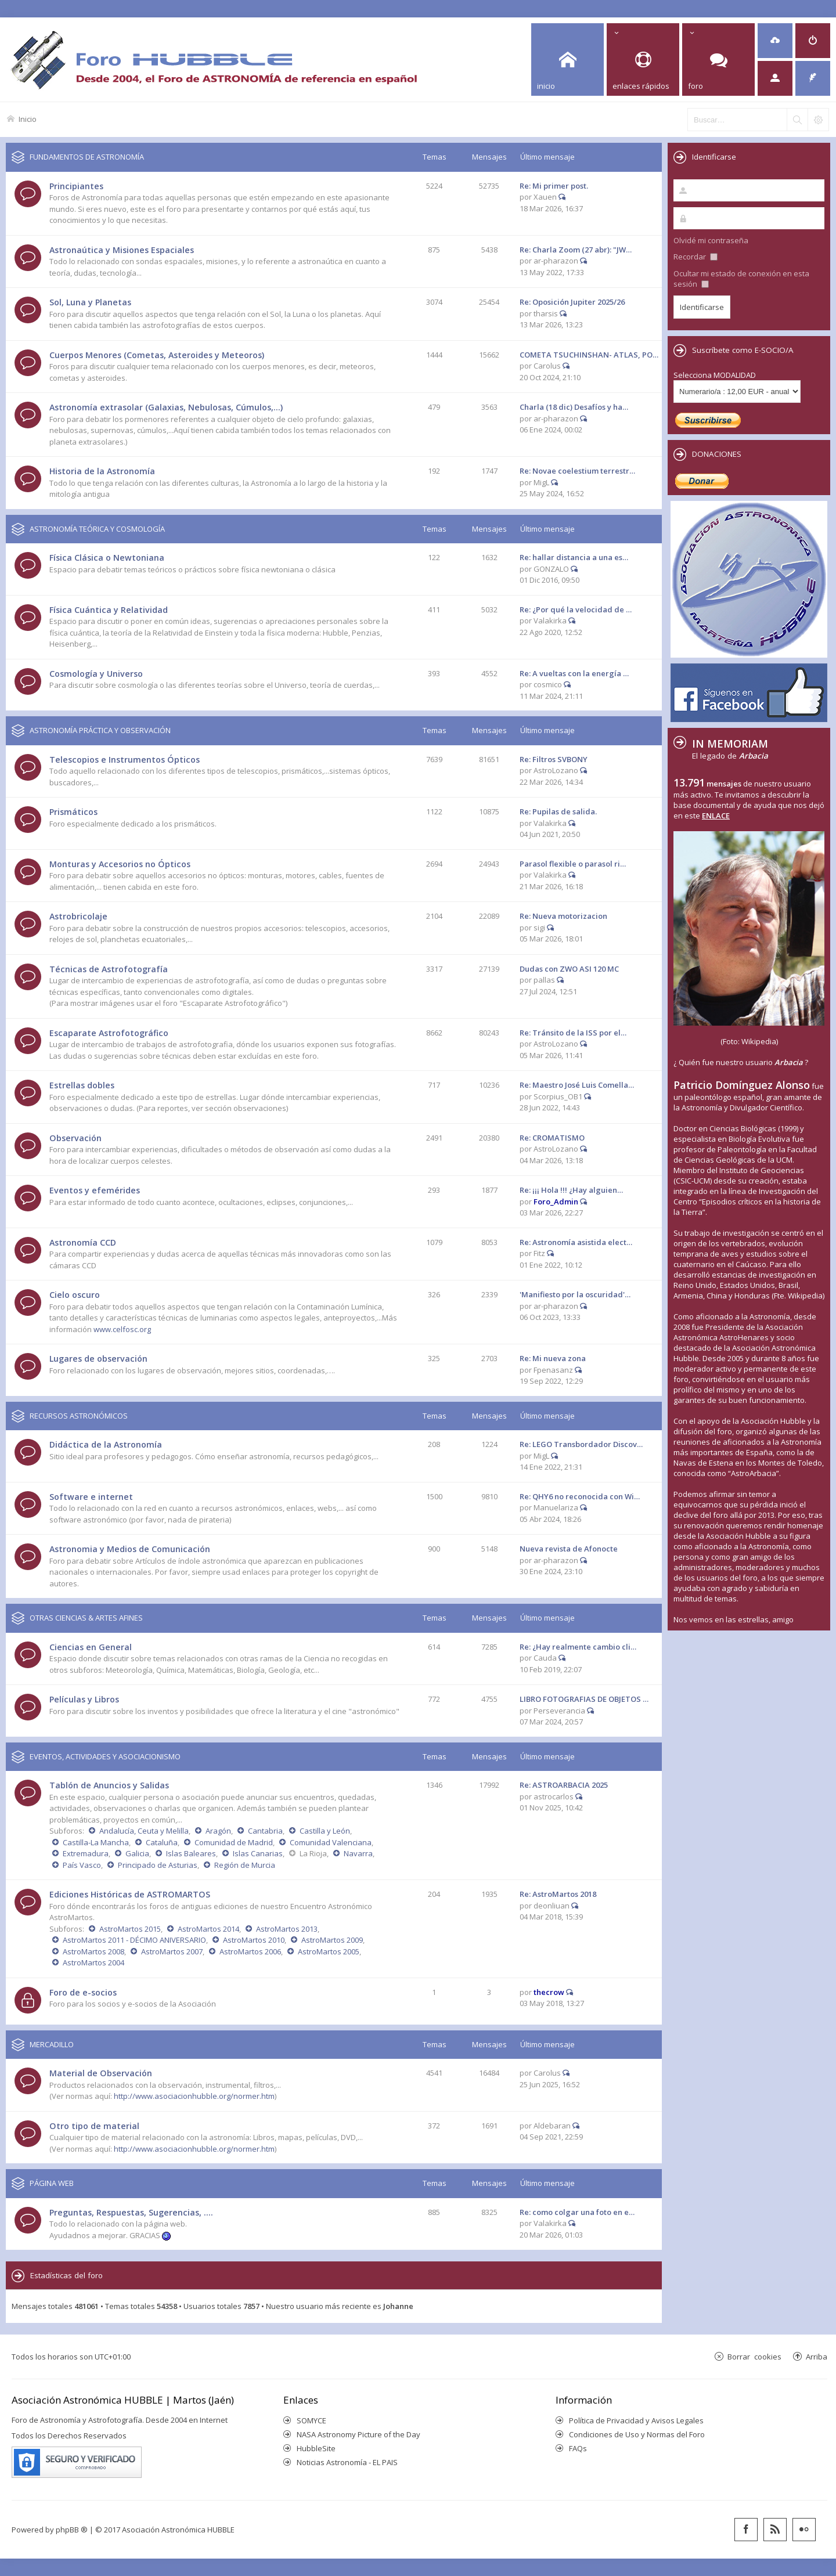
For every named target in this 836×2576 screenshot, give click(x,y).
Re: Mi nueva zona (553, 1358)
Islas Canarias (258, 1853)
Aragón (218, 1830)
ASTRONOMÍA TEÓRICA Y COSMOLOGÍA (97, 529)
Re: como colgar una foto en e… (577, 2212)
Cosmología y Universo (96, 673)
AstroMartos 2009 (332, 1940)
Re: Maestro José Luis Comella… (577, 1085)
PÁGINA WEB (52, 2183)
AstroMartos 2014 (208, 1929)
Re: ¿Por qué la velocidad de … (576, 609)
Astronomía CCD (82, 1242)
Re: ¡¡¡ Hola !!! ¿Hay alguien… (571, 1190)
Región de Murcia (244, 1865)
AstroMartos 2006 (250, 1951)
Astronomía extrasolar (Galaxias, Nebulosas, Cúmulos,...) (166, 407)
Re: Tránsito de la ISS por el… (573, 1032)
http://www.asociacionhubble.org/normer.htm (194, 2096)
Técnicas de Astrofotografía (108, 969)
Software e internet (91, 1496)
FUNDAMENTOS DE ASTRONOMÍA (87, 156)
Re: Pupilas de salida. (558, 811)
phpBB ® (72, 2529)
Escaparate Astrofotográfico (108, 1032)
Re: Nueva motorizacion (563, 916)
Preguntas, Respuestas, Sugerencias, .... (131, 2212)
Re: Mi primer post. (554, 186)
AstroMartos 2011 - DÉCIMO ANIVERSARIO (134, 1940)
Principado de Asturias (157, 1865)
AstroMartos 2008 (93, 1951)
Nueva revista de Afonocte (569, 1548)
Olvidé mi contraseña (710, 240)
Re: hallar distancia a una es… (574, 557)
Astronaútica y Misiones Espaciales (121, 249)
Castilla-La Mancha (96, 1842)
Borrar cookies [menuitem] (754, 2356)
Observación (75, 1137)
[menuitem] (775, 40)
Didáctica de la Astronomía (105, 1444)
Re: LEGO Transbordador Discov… (581, 1444)
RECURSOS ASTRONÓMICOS (79, 1415)
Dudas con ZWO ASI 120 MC (569, 969)
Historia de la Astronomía (102, 471)
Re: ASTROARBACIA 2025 (564, 1785)
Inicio (28, 118)
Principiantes (76, 186)
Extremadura (86, 1853)
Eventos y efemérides (94, 1190)
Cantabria (265, 1830)
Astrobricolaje (78, 916)
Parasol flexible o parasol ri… (573, 863)
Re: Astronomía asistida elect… (576, 1242)
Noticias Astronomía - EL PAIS (347, 2462)
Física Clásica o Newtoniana (106, 557)
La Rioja (313, 1853)
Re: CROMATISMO (552, 1137)
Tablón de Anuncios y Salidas (109, 1785)
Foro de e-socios (83, 1992)
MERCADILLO (52, 2044)
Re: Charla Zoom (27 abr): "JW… (576, 249)
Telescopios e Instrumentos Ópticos (124, 759)
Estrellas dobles (81, 1085)
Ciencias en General (90, 1647)
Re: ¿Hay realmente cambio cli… (578, 1646)
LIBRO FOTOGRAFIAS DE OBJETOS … (584, 1699)
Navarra (358, 1853)
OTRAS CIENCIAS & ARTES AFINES (86, 1617)
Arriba (816, 2356)
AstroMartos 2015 (130, 1929)
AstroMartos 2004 (93, 1962)
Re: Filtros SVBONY (554, 759)
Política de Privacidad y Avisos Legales (636, 2420)
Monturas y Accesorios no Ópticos (119, 864)
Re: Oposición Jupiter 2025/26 (572, 302)
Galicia (137, 1853)
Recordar (695, 256)
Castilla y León (325, 1830)
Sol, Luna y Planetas (90, 302)
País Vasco (82, 1865)
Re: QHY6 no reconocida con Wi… (580, 1496)
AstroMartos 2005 (328, 1951)
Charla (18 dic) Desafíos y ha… (574, 407)
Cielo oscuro (74, 1294)
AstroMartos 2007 (172, 1951)
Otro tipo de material (94, 2125)
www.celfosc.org (122, 1329)
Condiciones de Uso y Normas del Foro (637, 2434)
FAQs (578, 2448)
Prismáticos (73, 811)
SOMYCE (311, 2420)
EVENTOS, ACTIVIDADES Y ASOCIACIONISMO (105, 1756)
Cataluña (162, 1842)
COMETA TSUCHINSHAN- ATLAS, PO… (589, 354)
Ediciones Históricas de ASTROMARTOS (129, 1894)
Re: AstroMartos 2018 (558, 1894)
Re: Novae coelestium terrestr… (577, 471)
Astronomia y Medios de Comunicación (129, 1548)
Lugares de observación (98, 1358)
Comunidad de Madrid (233, 1842)
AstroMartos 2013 (287, 1929)
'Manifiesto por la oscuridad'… (575, 1294)
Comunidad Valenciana (331, 1842)
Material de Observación (100, 2073)
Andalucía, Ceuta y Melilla (144, 1830)
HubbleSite (316, 2448)
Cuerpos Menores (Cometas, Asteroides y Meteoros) (156, 354)
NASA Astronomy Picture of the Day (358, 2434)
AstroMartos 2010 (253, 1940)
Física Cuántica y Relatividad (108, 609)
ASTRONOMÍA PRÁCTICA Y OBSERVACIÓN (100, 730)
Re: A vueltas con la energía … (574, 673)
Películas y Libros (84, 1699)
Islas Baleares (191, 1853)
